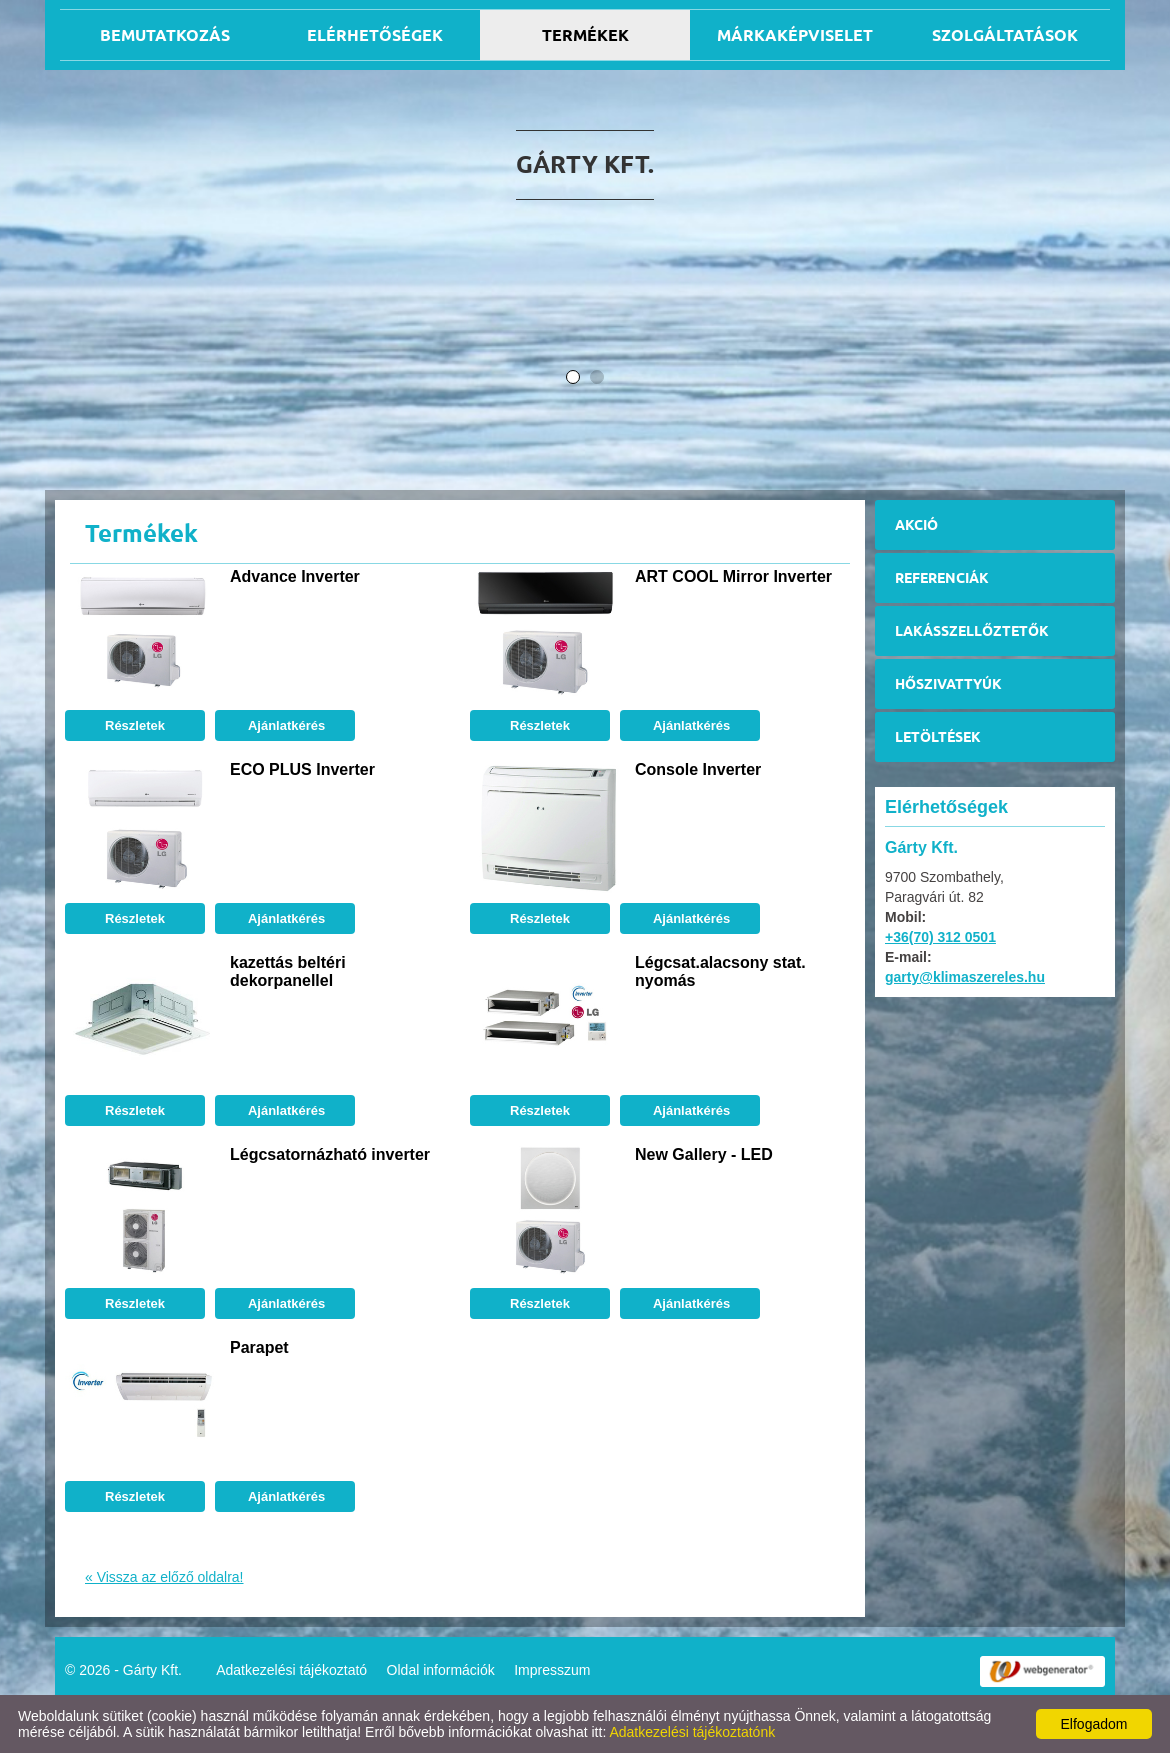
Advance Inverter (295, 576)
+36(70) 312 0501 (940, 937)
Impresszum (552, 1670)
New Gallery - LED (704, 1154)
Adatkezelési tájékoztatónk (692, 1732)
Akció (916, 525)
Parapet (259, 1347)
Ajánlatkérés (285, 725)
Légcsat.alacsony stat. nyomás (720, 971)
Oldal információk (441, 1670)
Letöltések (938, 737)
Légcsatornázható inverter (330, 1154)
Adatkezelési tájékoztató (291, 1670)
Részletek (135, 725)
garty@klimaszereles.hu (965, 977)
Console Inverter (698, 769)
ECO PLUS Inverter (302, 769)
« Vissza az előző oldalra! (164, 1577)
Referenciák (942, 578)
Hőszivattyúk (948, 684)
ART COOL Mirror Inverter (733, 576)
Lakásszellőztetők (972, 631)
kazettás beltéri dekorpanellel (288, 971)
